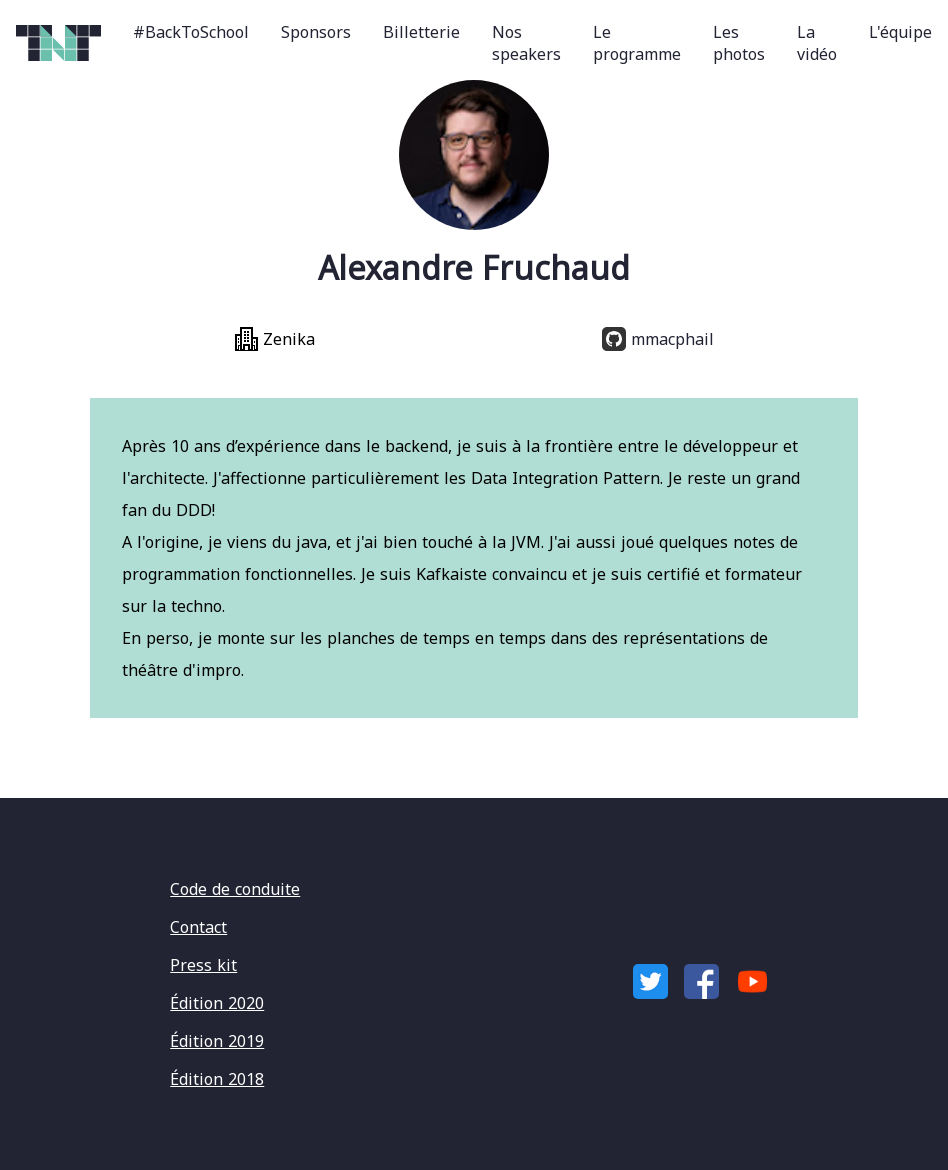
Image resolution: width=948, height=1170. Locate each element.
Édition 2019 (217, 1041)
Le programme (637, 43)
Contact (198, 927)
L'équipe (900, 32)
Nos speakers (526, 43)
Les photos (739, 43)
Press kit (203, 965)
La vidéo (817, 43)
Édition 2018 (217, 1079)
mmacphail (658, 339)
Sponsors (316, 32)
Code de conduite (235, 889)
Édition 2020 (217, 1003)
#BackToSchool (191, 32)
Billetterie (421, 32)
